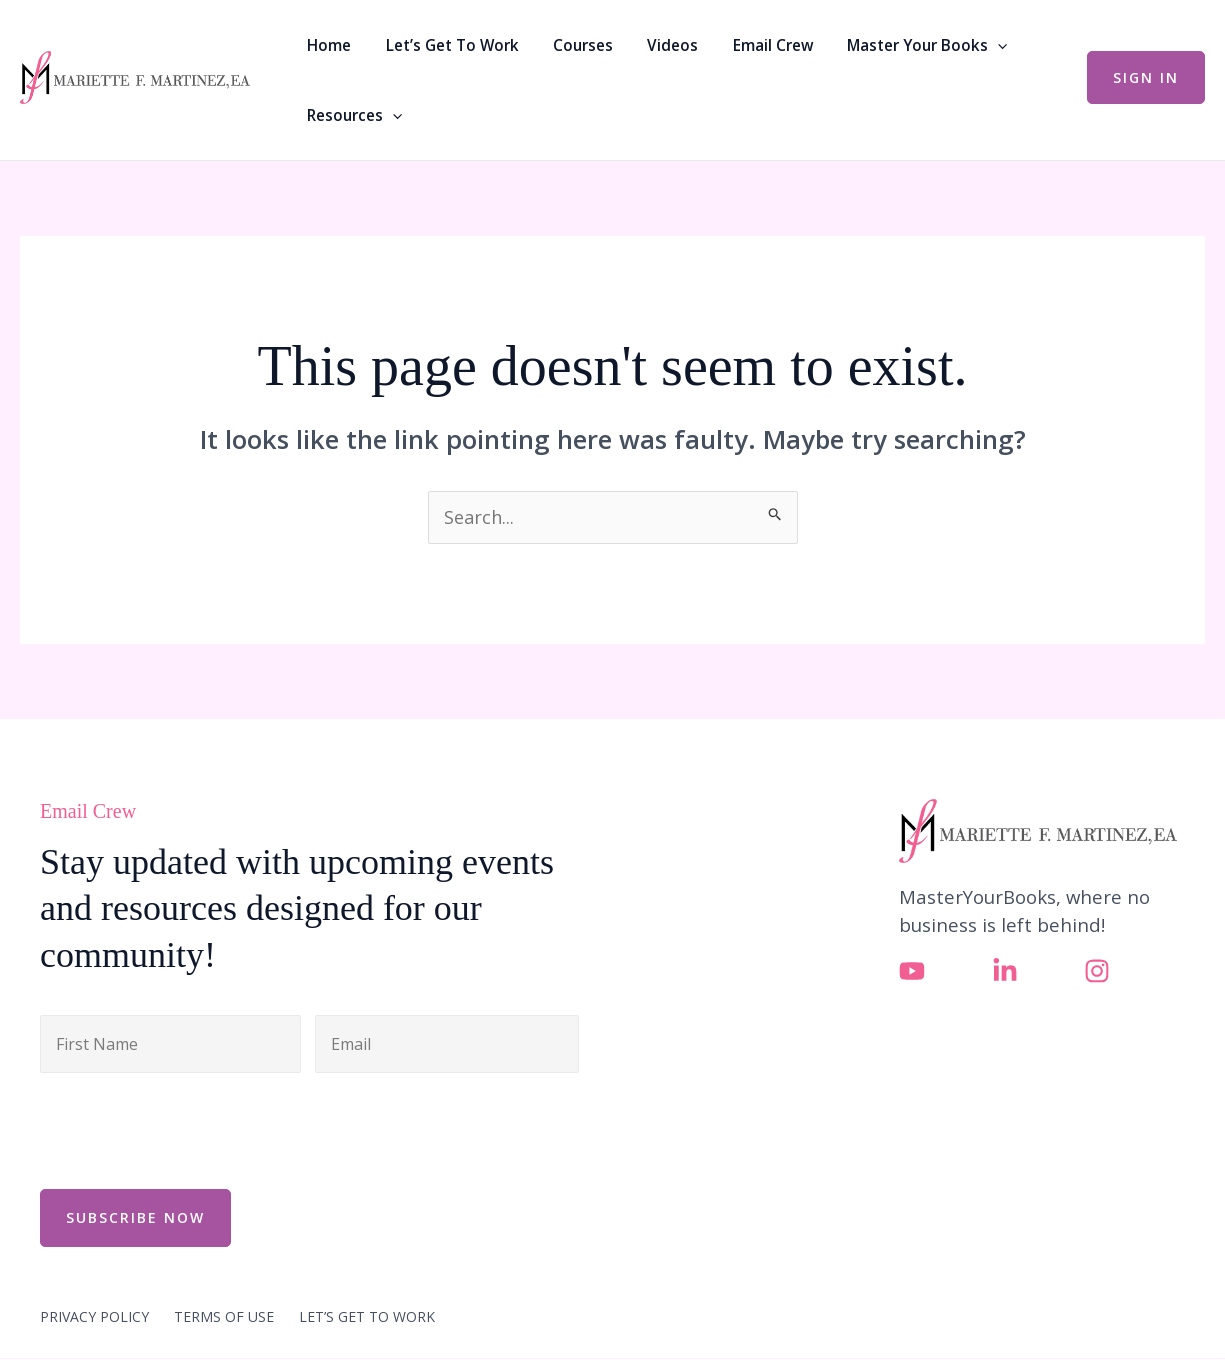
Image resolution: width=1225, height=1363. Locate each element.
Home (326, 45)
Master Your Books (868, 45)
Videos (636, 45)
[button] (938, 45)
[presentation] (192, 1129)
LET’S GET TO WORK (367, 1315)
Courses (558, 45)
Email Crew (725, 45)
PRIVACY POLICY (94, 1315)
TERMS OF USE (224, 1315)
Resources (351, 115)
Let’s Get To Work (437, 45)
